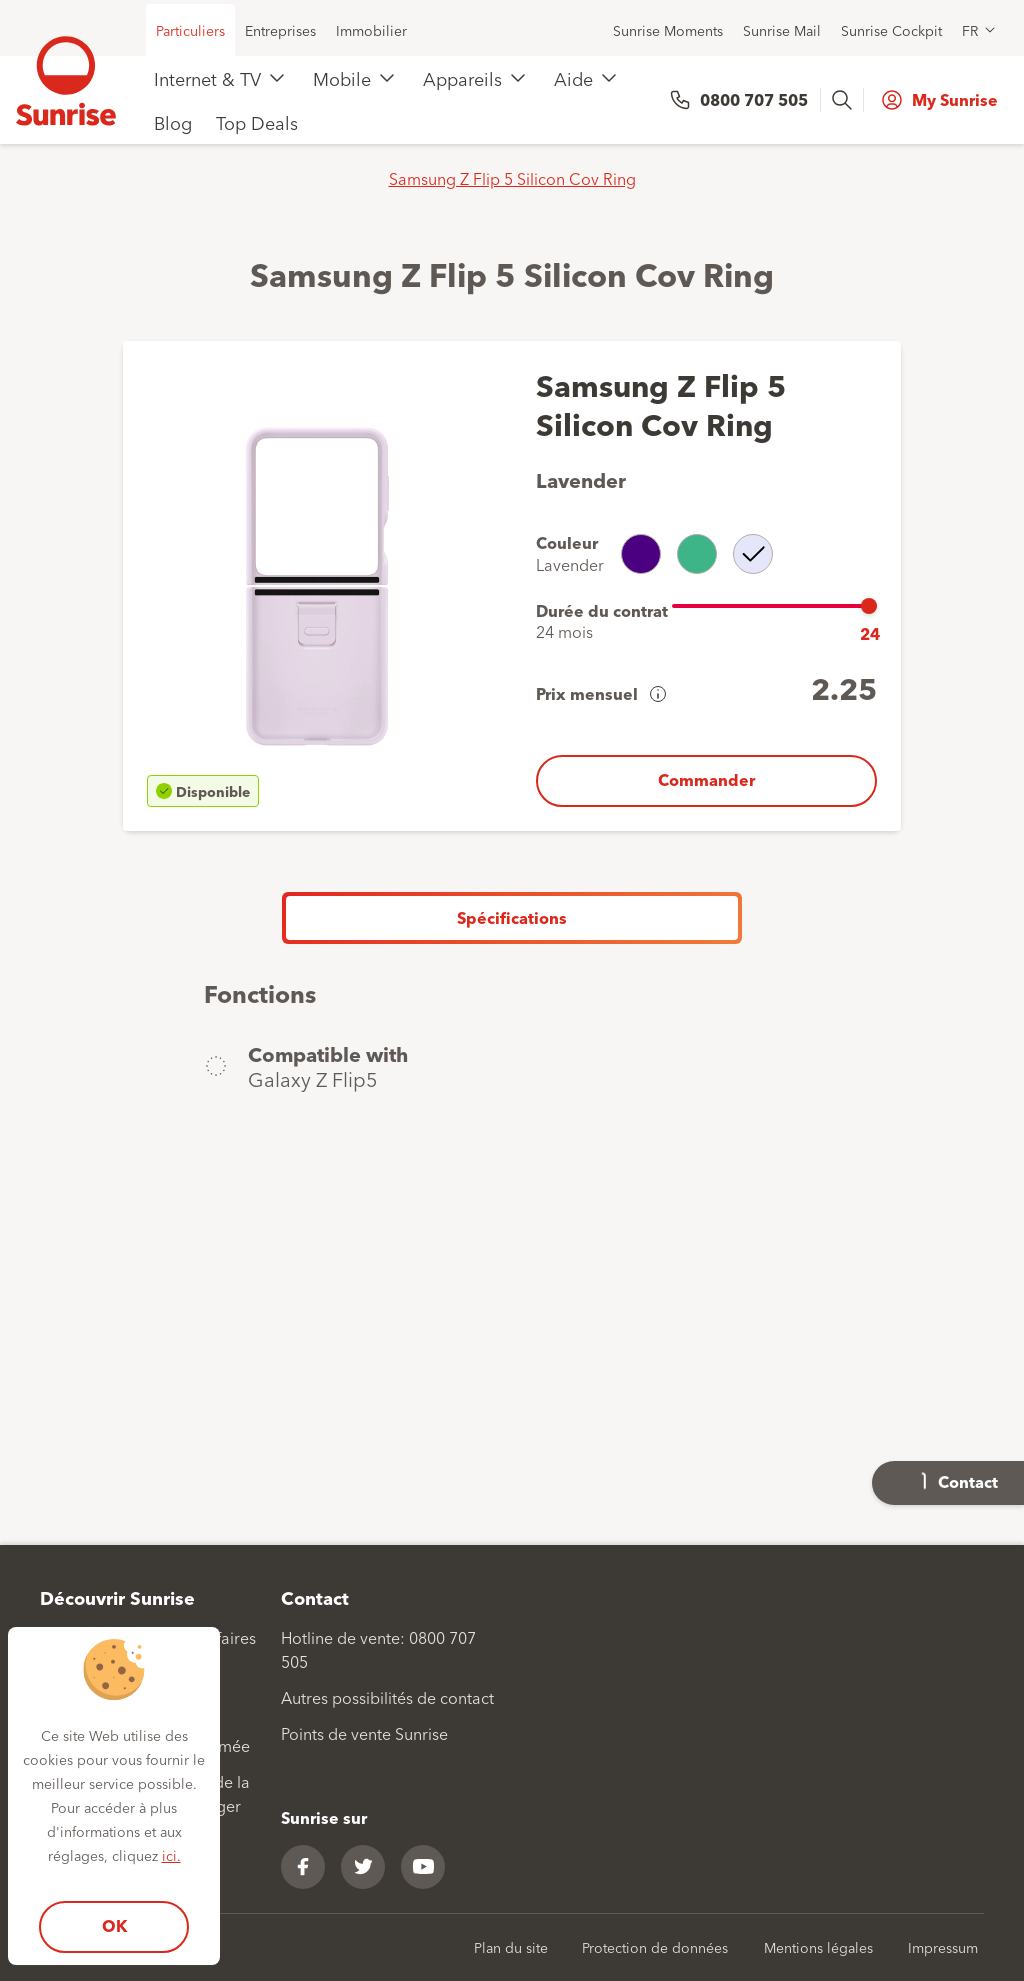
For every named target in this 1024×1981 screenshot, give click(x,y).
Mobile (342, 78)
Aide (573, 78)
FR (970, 30)
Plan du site (511, 1947)
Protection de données (655, 1947)
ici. (171, 1855)
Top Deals (257, 122)
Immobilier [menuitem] (371, 30)
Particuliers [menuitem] (190, 30)
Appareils (462, 78)
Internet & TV (207, 78)
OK (114, 1925)
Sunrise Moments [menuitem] (668, 30)
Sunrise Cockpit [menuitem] (891, 30)
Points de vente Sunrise (364, 1733)
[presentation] (844, 100)
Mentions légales (818, 1947)
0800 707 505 (754, 99)
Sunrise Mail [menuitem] (782, 30)
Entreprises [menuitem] (280, 30)
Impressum (943, 1947)
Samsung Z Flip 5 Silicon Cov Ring (512, 178)
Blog (173, 122)
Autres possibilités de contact (387, 1697)
